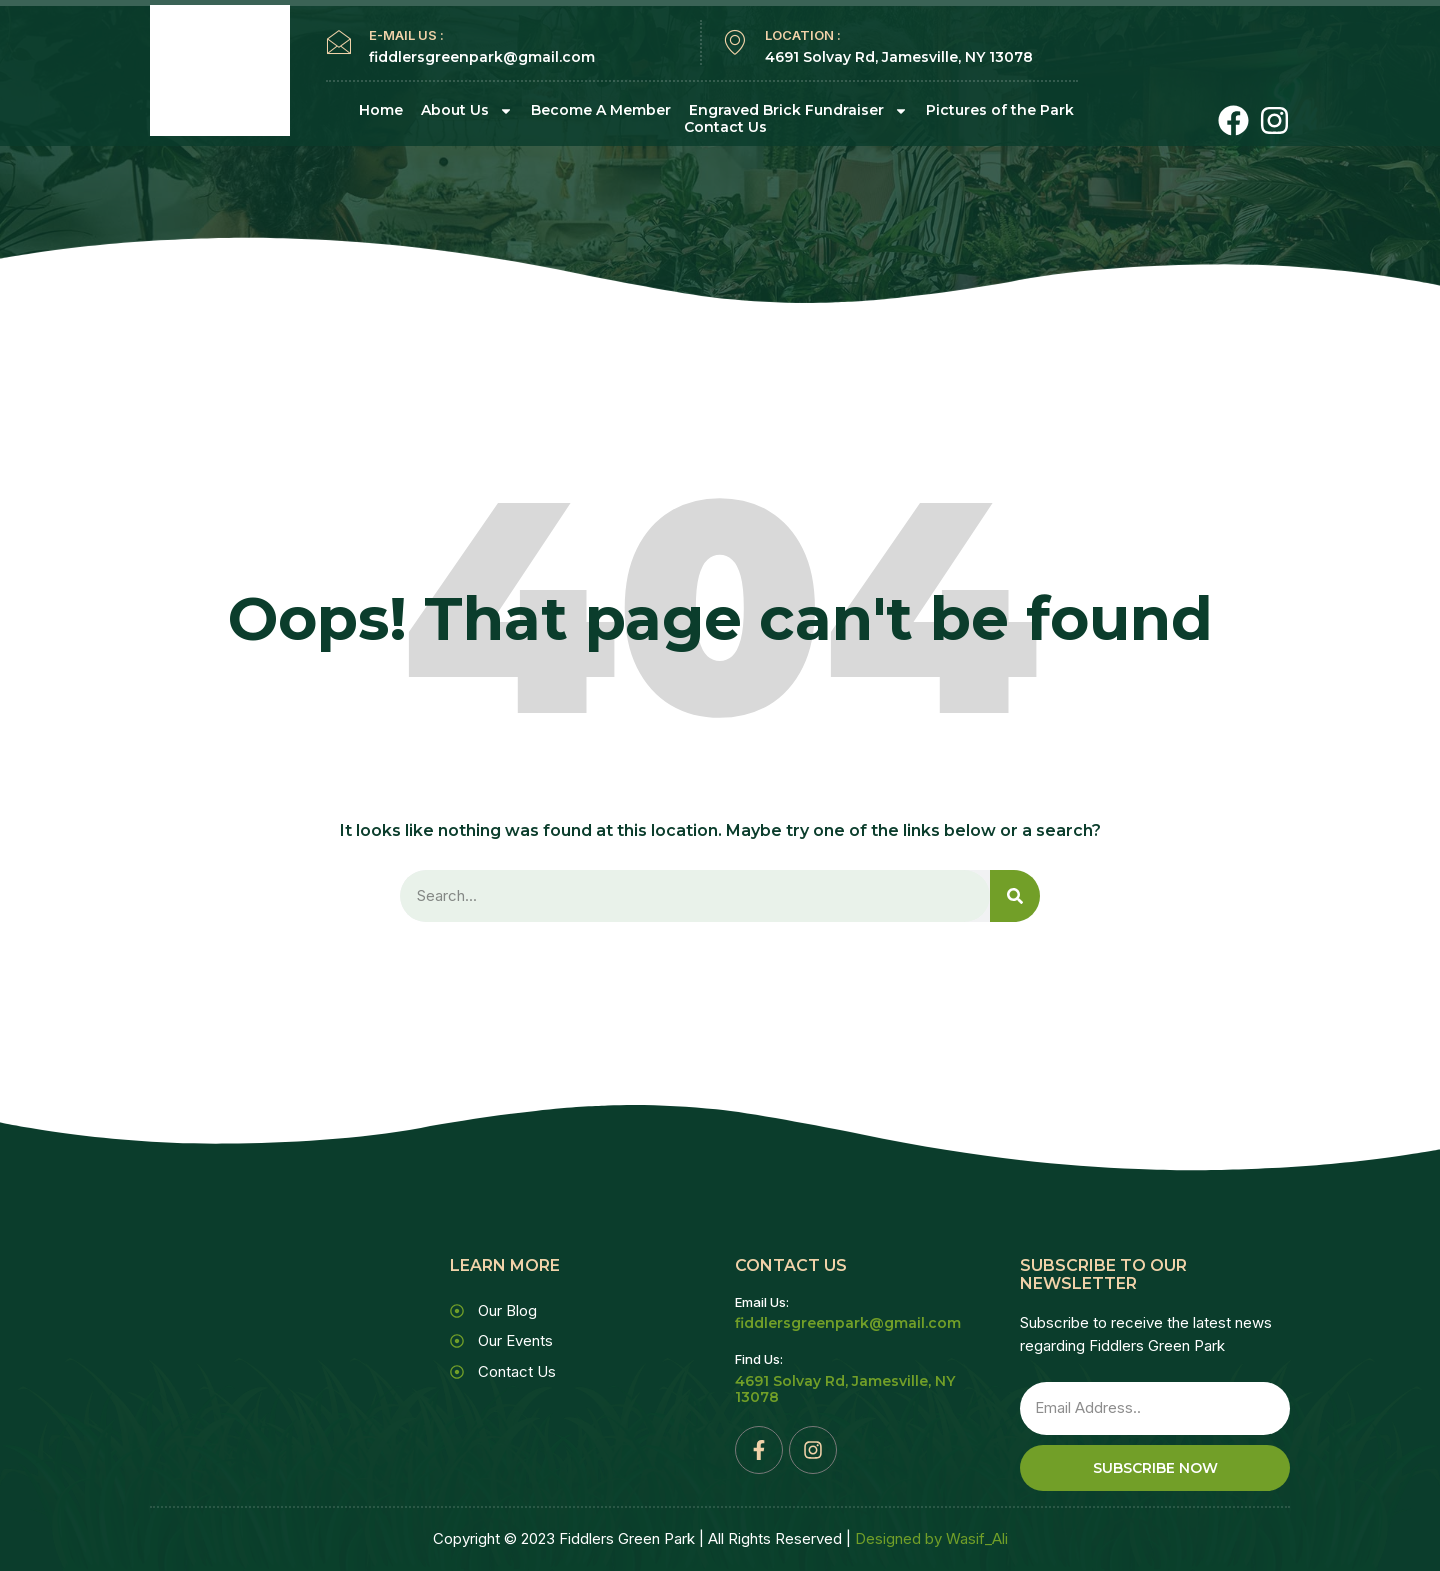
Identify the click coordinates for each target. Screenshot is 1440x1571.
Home (381, 110)
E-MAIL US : (406, 35)
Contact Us (725, 127)
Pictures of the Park (1000, 110)
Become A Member (601, 110)
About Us (467, 110)
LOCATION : (803, 35)
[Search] (1015, 896)
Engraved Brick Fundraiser (798, 110)
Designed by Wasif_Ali (931, 1539)
